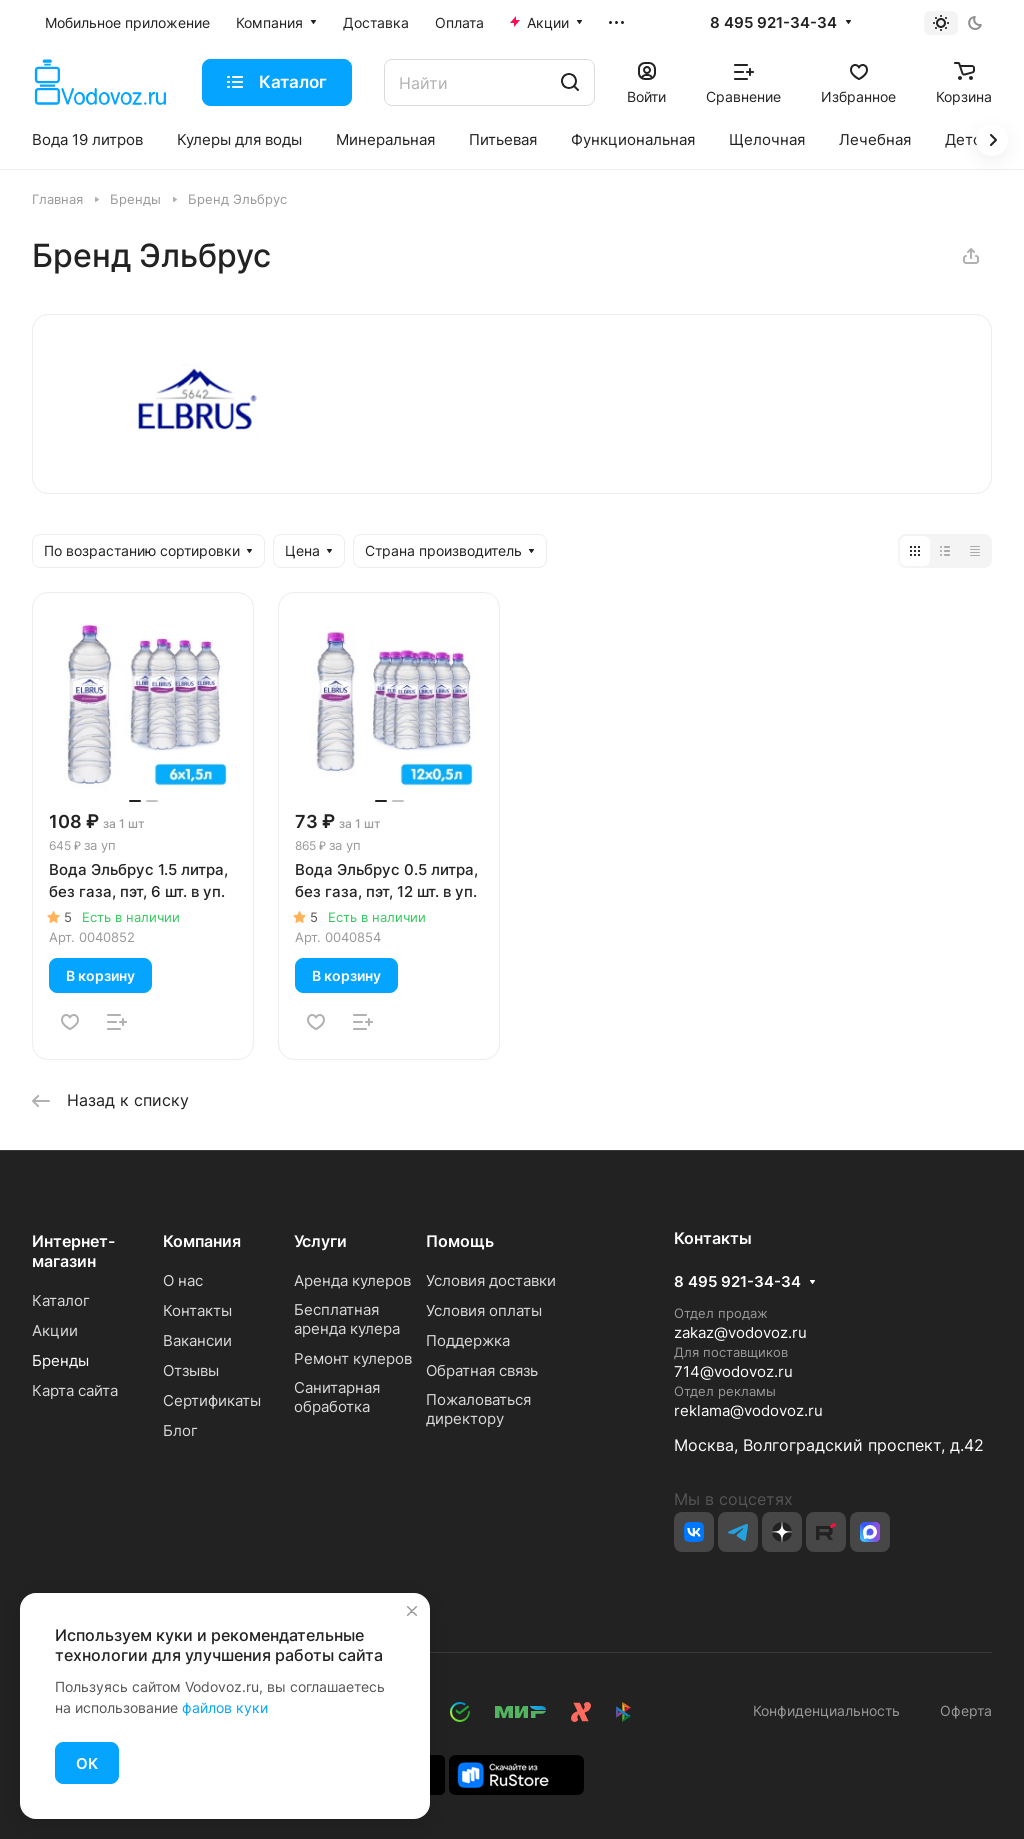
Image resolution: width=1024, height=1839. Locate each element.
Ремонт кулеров (353, 1358)
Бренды (60, 1360)
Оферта (962, 1710)
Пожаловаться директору (478, 1409)
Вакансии (197, 1340)
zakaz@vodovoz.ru (740, 1332)
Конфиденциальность (826, 1710)
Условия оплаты (484, 1310)
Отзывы (191, 1370)
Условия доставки (491, 1280)
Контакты (197, 1310)
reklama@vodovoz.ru (748, 1410)
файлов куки (225, 1707)
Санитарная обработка (337, 1397)
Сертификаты (212, 1400)
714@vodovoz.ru (733, 1371)
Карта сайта (75, 1390)
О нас (183, 1280)
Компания (202, 1241)
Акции (55, 1330)
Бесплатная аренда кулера (347, 1319)
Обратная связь (482, 1370)
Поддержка (468, 1340)
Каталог (61, 1300)
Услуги (320, 1241)
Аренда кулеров (352, 1280)
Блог (180, 1430)
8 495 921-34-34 (773, 23)
